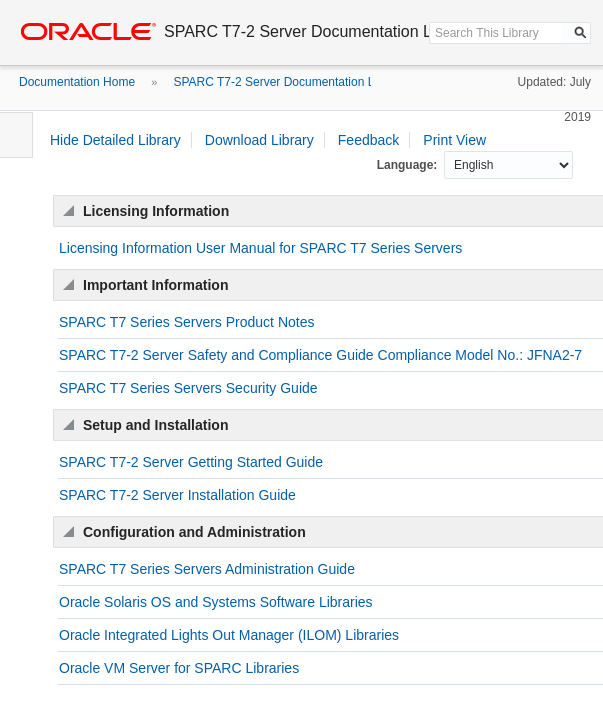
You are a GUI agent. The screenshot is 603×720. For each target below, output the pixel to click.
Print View (454, 140)
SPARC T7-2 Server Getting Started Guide (191, 462)
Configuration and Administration (194, 532)
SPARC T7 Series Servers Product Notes (186, 322)
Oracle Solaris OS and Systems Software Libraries (216, 602)
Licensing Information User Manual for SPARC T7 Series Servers (260, 248)
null (508, 165)
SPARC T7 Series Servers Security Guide (188, 388)
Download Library (259, 140)
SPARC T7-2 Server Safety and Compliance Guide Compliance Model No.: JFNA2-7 (320, 355)
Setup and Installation (155, 425)
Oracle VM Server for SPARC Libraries (179, 668)
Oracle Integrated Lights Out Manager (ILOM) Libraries (229, 635)
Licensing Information (156, 211)
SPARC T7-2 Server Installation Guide (177, 495)
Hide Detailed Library (115, 140)
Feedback (368, 140)
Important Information (155, 285)
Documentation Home (77, 82)
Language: (409, 165)
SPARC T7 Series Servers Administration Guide (207, 569)
